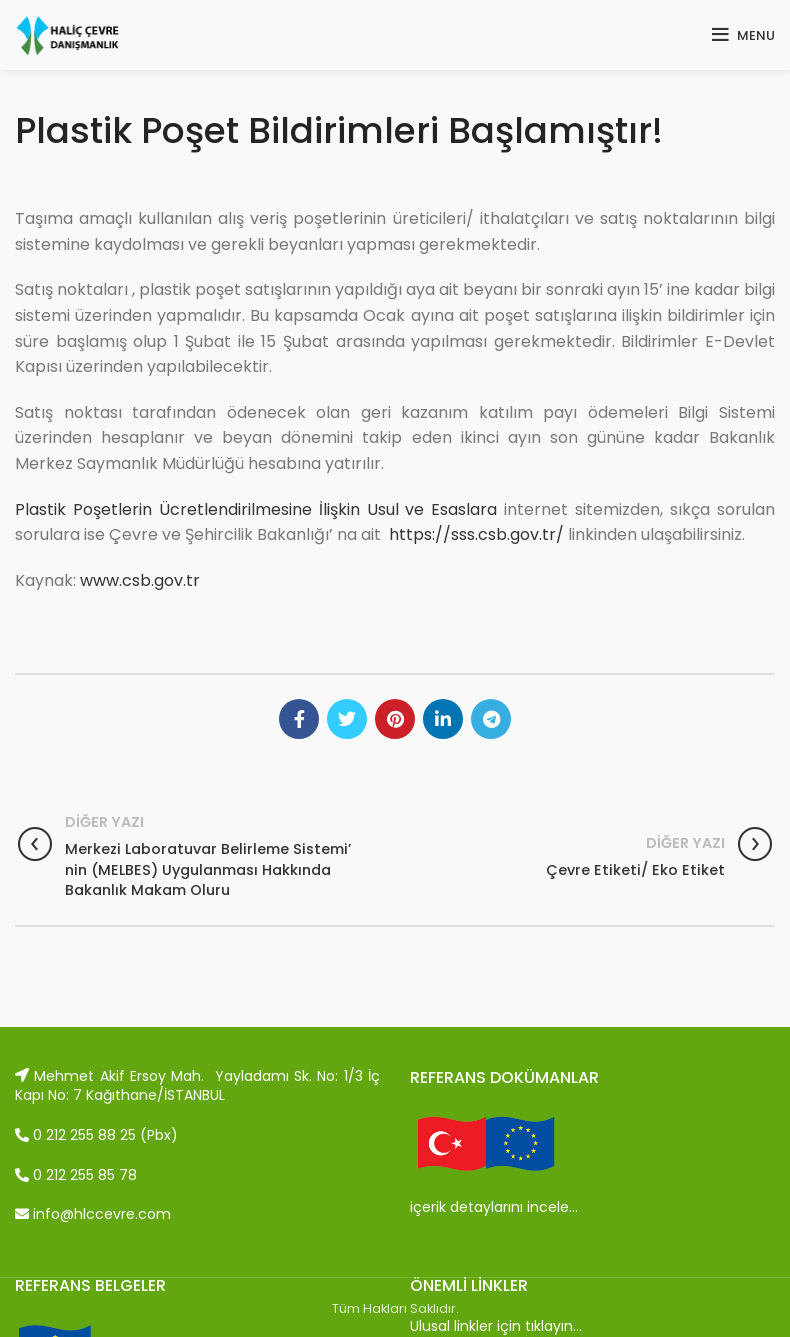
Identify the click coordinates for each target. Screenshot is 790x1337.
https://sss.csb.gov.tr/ (476, 534)
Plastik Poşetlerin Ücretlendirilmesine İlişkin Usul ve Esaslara (256, 509)
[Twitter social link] (347, 719)
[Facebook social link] (299, 719)
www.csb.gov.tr (140, 580)
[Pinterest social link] (395, 719)
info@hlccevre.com (93, 1214)
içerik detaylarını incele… (494, 1207)
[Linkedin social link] (443, 719)
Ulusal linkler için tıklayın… (496, 1326)
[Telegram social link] (491, 719)
